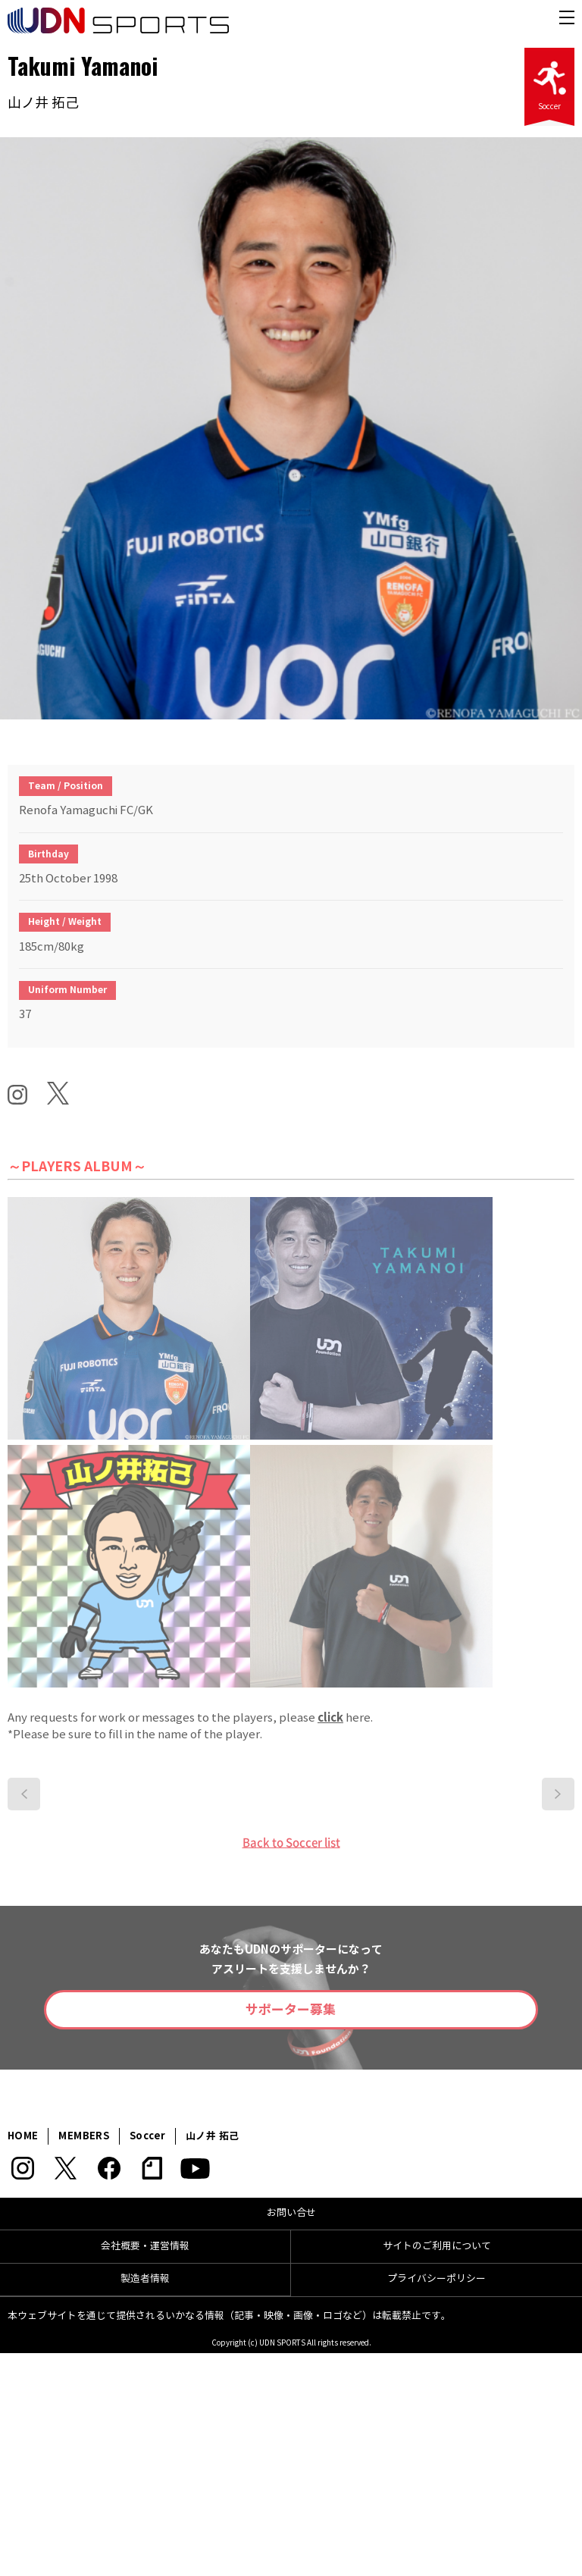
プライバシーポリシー (436, 2279)
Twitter (65, 2168)
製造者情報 (145, 2279)
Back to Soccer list (291, 1842)
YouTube (195, 2168)
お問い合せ (291, 2213)
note (152, 2168)
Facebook (109, 2168)
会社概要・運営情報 (145, 2246)
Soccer (549, 81)
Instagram (22, 2168)
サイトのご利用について (437, 2246)
